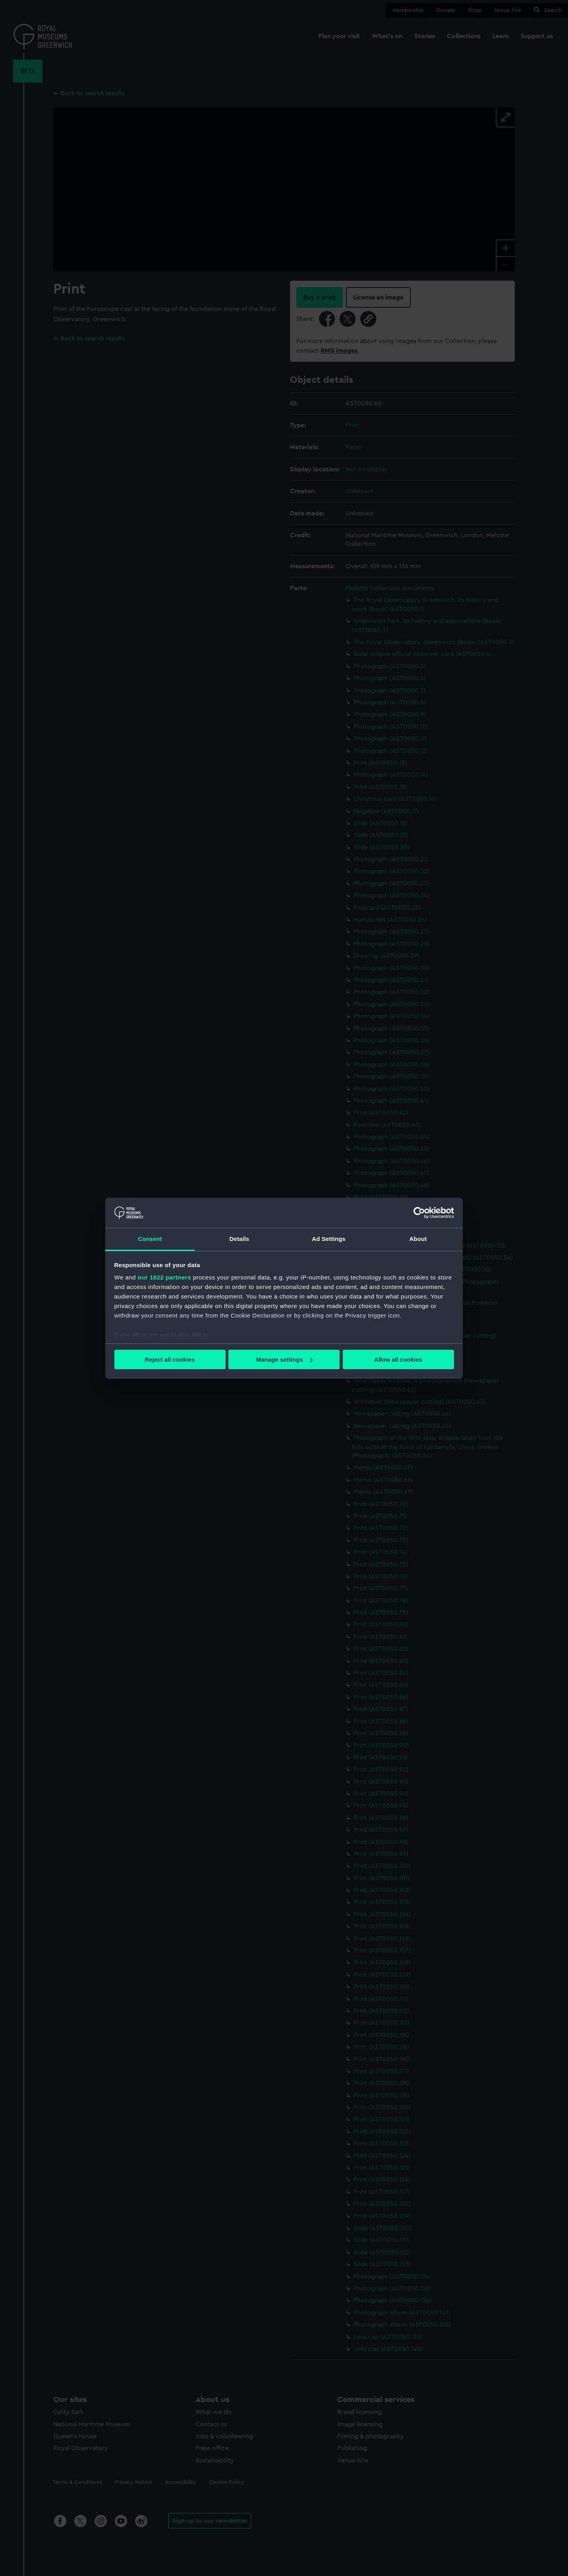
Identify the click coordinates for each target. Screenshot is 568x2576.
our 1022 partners (164, 1277)
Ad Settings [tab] (328, 1238)
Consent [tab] (150, 1238)
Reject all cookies (170, 1359)
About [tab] (418, 1238)
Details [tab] (239, 1238)
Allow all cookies (398, 1359)
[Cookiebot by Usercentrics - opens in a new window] (419, 1213)
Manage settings (284, 1359)
